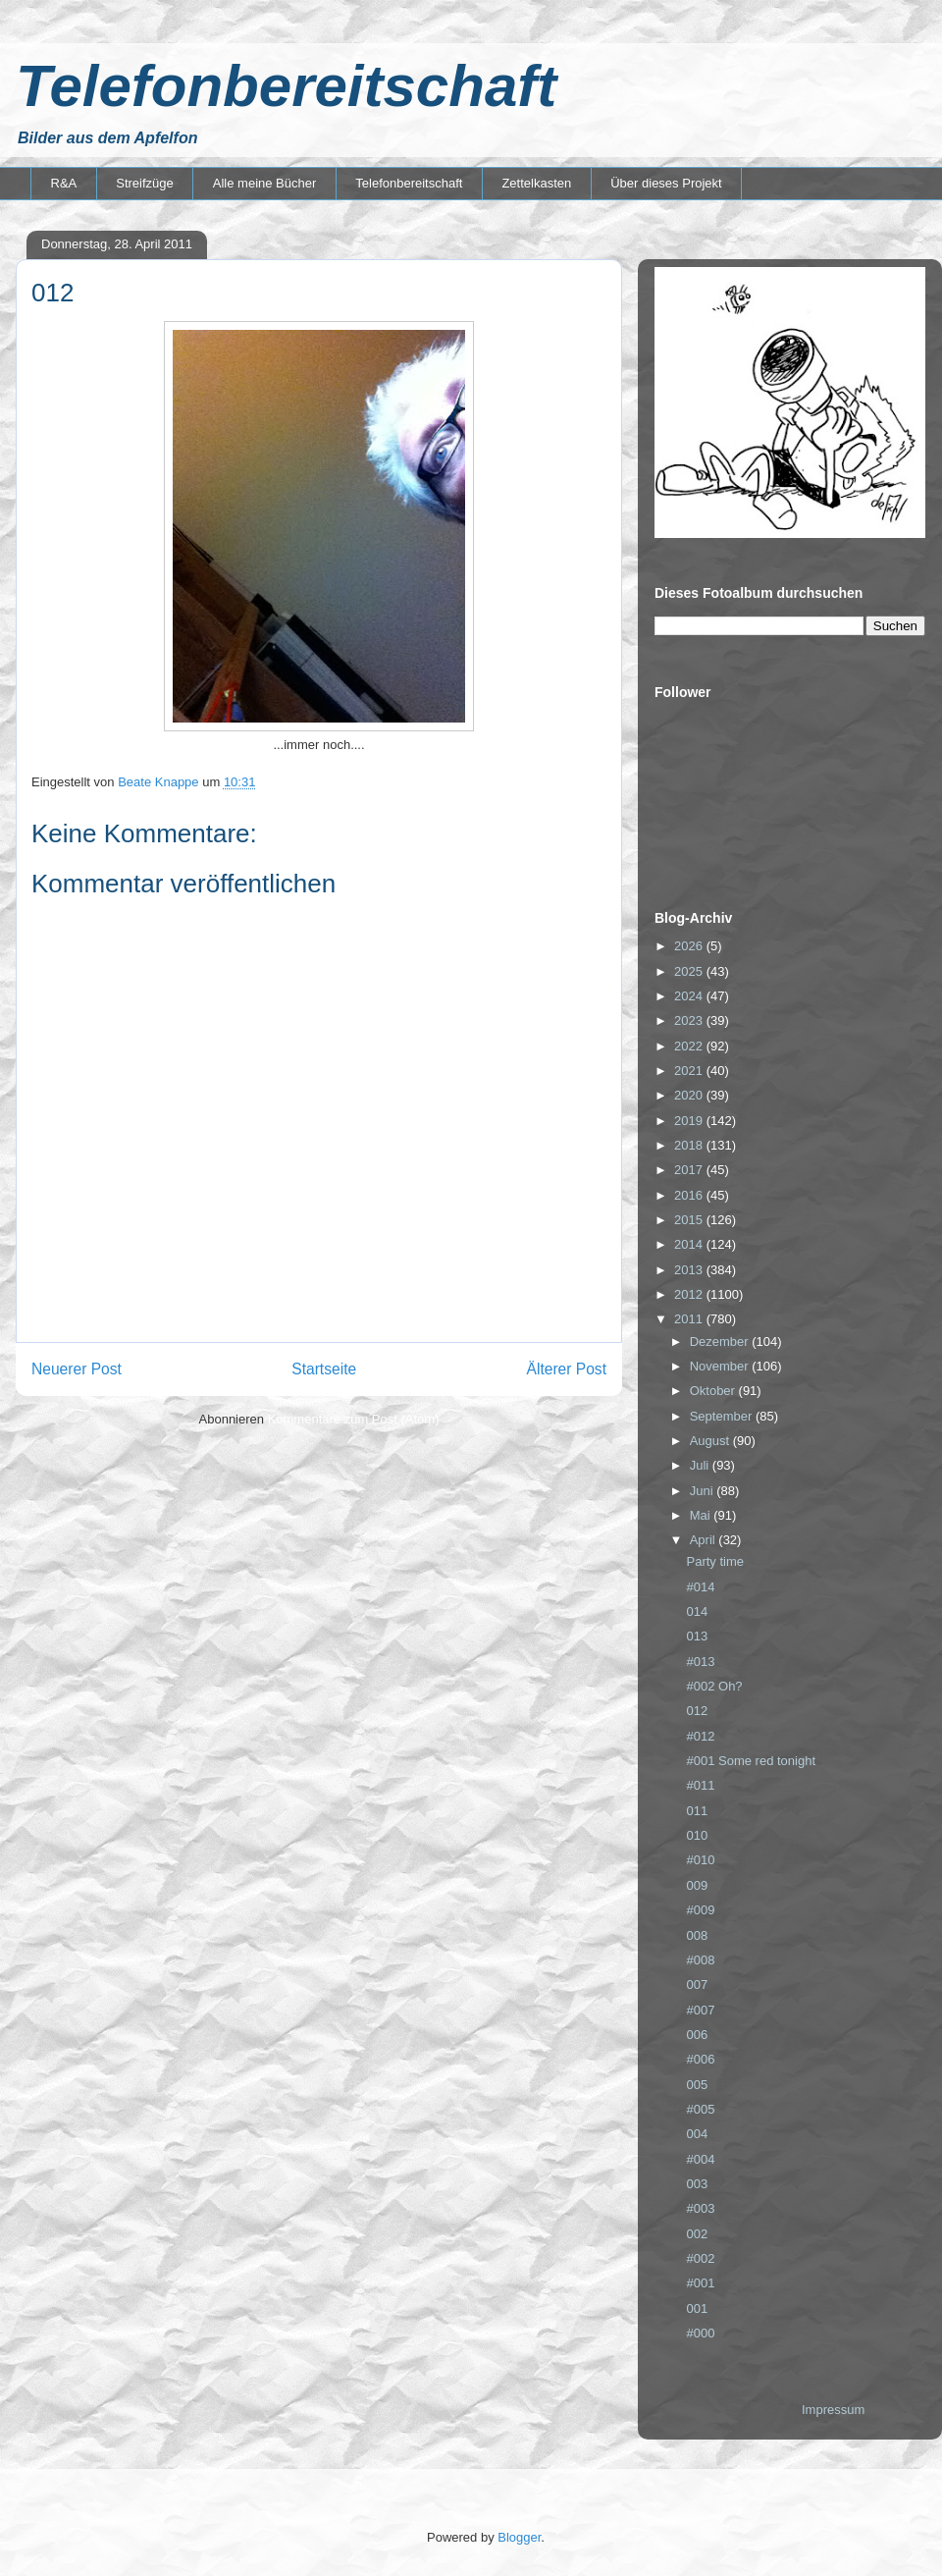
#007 (700, 2010)
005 (696, 2084)
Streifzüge (145, 183)
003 (696, 2183)
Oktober (714, 1390)
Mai (702, 1515)
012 (696, 1710)
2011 (690, 1319)
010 (696, 1835)
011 (696, 1810)
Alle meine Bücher (265, 183)
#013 (700, 1661)
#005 (700, 2109)
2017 (690, 1169)
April (704, 1539)
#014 (700, 1587)
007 (696, 1984)
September (723, 1416)
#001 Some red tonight (750, 1760)
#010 (700, 1859)
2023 (690, 1020)
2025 (690, 971)
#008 (700, 1960)
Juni (703, 1490)
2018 (690, 1145)
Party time (715, 1561)
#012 (700, 1736)
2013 (690, 1269)
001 (696, 2308)
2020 (690, 1095)
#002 (700, 2258)
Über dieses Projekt (665, 183)
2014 (690, 1244)
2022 (690, 1046)
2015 (690, 1219)
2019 (690, 1120)
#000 (700, 2333)
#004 (700, 2159)
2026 (690, 946)
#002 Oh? (714, 1686)
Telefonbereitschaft (286, 86)
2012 (690, 1294)
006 (696, 2034)
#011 (700, 1785)
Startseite (323, 1369)
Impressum (833, 2409)
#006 (700, 2059)
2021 (690, 1070)
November (721, 1366)
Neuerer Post (76, 1369)
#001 (700, 2283)
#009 (700, 1910)
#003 (700, 2208)
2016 (690, 1195)
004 (696, 2133)
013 (696, 1636)
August (711, 1440)
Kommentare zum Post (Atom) (354, 1419)
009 (696, 1885)
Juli (701, 1465)
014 (696, 1611)
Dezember (721, 1341)
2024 (690, 996)
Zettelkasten (536, 183)
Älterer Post (566, 1369)
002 (696, 2234)
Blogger (519, 2537)
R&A (64, 183)
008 (696, 1935)
